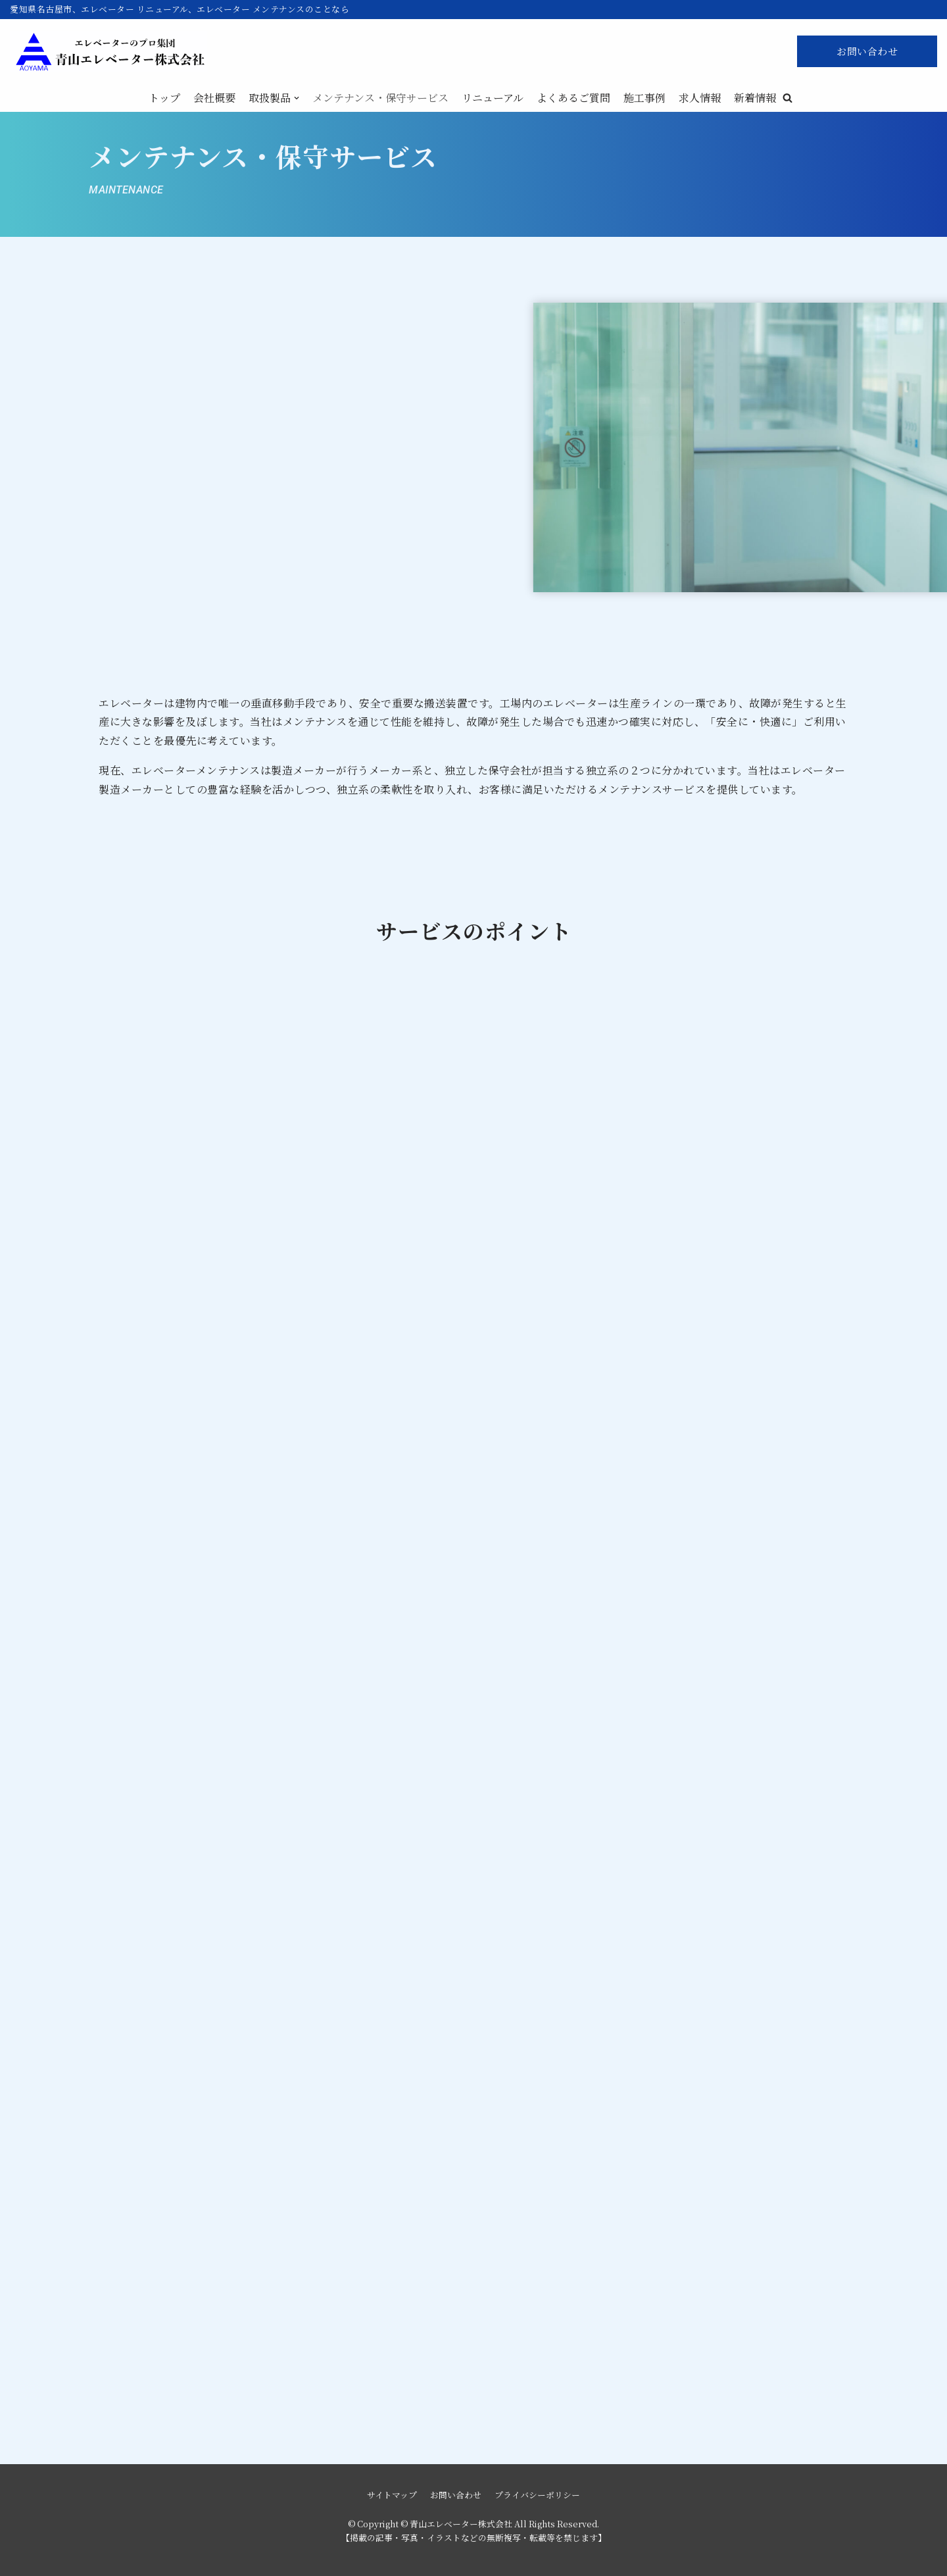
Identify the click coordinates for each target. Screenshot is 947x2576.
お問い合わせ (867, 51)
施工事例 (644, 97)
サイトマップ (392, 2494)
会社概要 (214, 97)
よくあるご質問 (573, 97)
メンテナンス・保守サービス (380, 97)
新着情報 (755, 97)
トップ (164, 97)
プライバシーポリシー (537, 2494)
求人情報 (700, 97)
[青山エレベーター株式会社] (108, 51)
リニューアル (492, 97)
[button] (787, 98)
